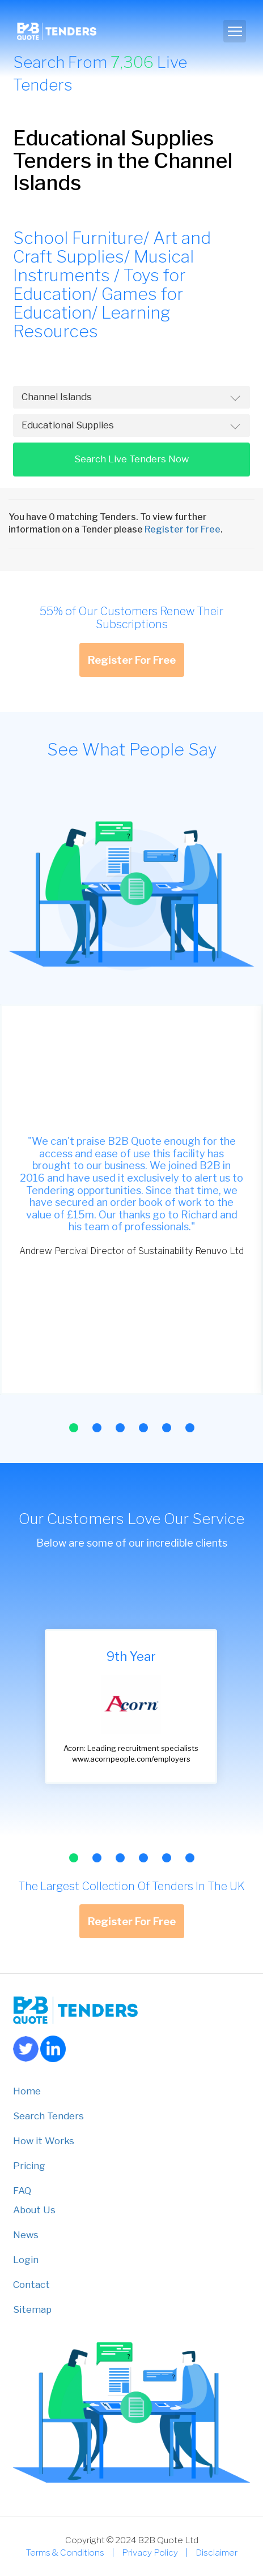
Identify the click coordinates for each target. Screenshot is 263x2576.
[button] (73, 1427)
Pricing (29, 2165)
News (26, 2234)
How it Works (43, 2140)
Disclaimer (216, 2552)
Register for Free (182, 529)
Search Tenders (48, 2116)
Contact (31, 2284)
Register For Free (132, 660)
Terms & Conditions (65, 2552)
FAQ (22, 2190)
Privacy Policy (150, 2552)
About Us (34, 2210)
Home (27, 2091)
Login (26, 2259)
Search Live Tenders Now (131, 459)
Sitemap (32, 2309)
